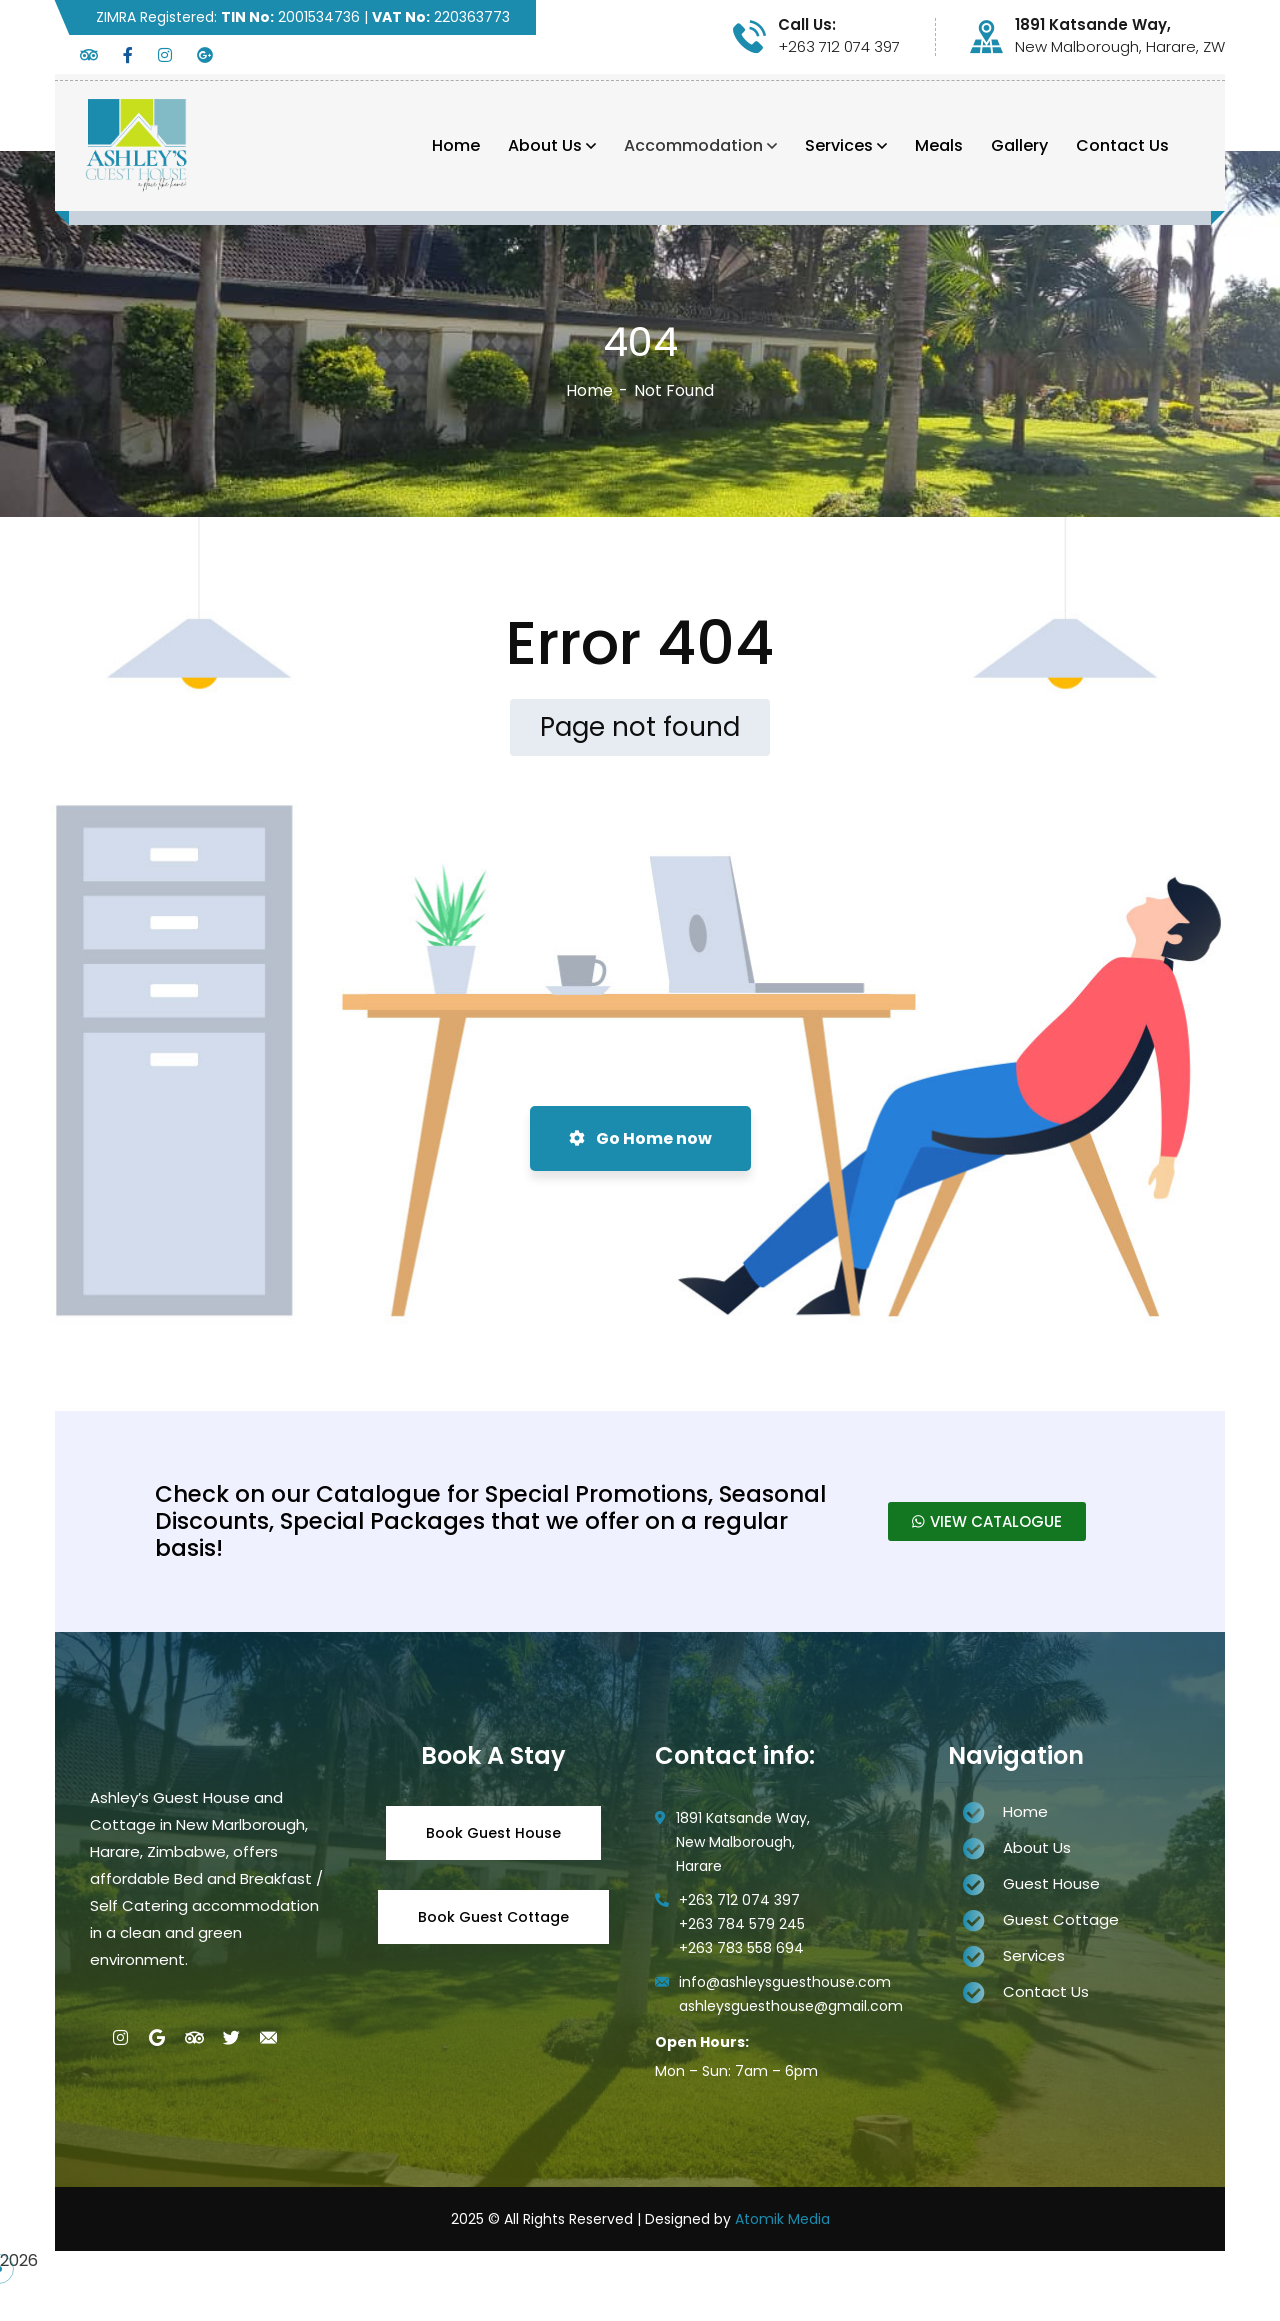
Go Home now (640, 1138)
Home (589, 390)
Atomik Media (782, 2219)
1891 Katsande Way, (1093, 25)
